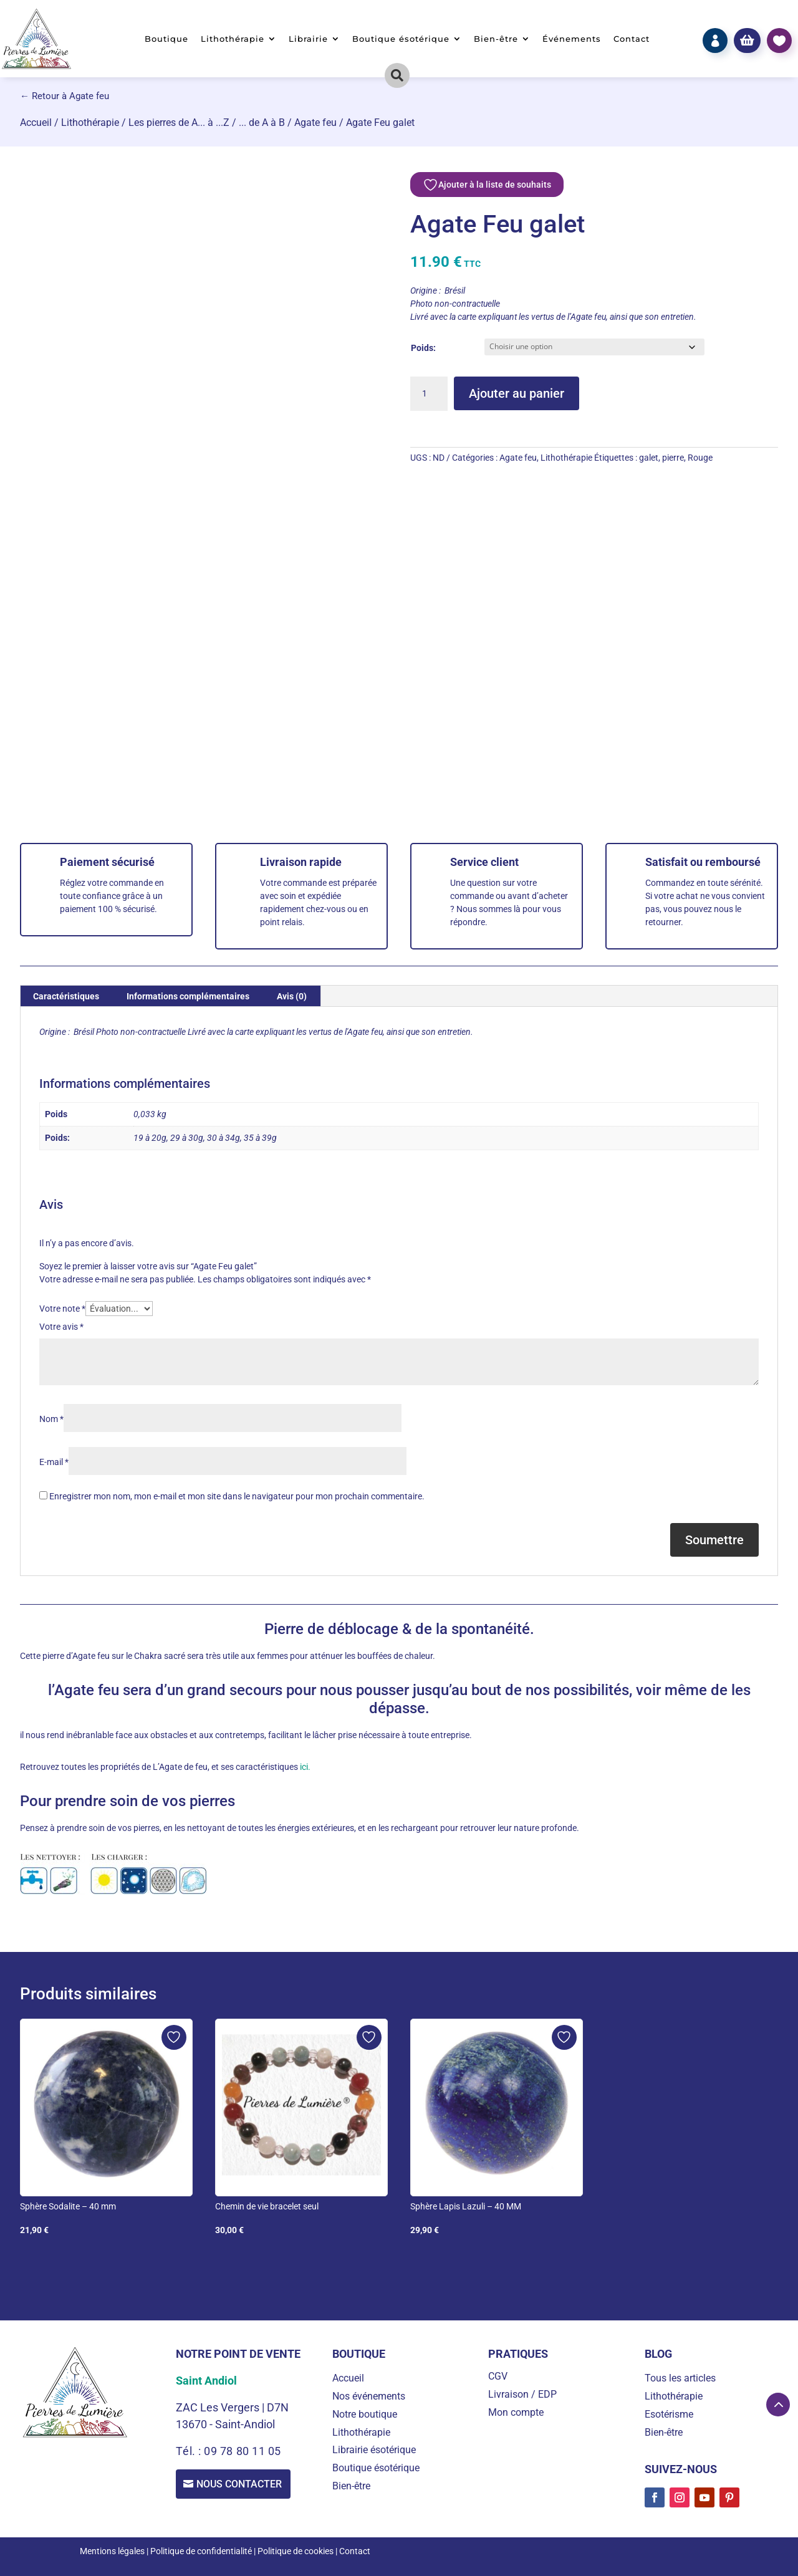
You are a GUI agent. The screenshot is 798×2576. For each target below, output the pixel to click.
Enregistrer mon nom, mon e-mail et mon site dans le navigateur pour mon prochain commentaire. (237, 1496)
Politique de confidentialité (201, 2551)
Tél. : (190, 2451)
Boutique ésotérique (400, 39)
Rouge (700, 458)
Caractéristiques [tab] (66, 996)
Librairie (308, 39)
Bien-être (496, 39)
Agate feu (315, 122)
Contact (631, 39)
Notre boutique (364, 2414)
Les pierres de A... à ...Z (178, 122)
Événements (571, 39)
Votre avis (61, 1327)
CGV (497, 2376)
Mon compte (516, 2412)
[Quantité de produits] (429, 394)
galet (648, 458)
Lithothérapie (232, 39)
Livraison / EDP (522, 2394)
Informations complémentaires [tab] (188, 996)
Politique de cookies (295, 2551)
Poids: (423, 348)
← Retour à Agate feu (64, 96)
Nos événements (368, 2396)
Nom (51, 1419)
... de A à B (262, 122)
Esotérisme (669, 2414)
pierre (673, 458)
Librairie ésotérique (374, 2450)
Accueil (36, 122)
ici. (304, 1767)
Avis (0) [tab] (292, 996)
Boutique (166, 39)
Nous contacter (241, 2485)
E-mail (54, 1462)
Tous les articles (680, 2378)
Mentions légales (112, 2551)
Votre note (62, 1309)
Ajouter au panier (516, 393)
